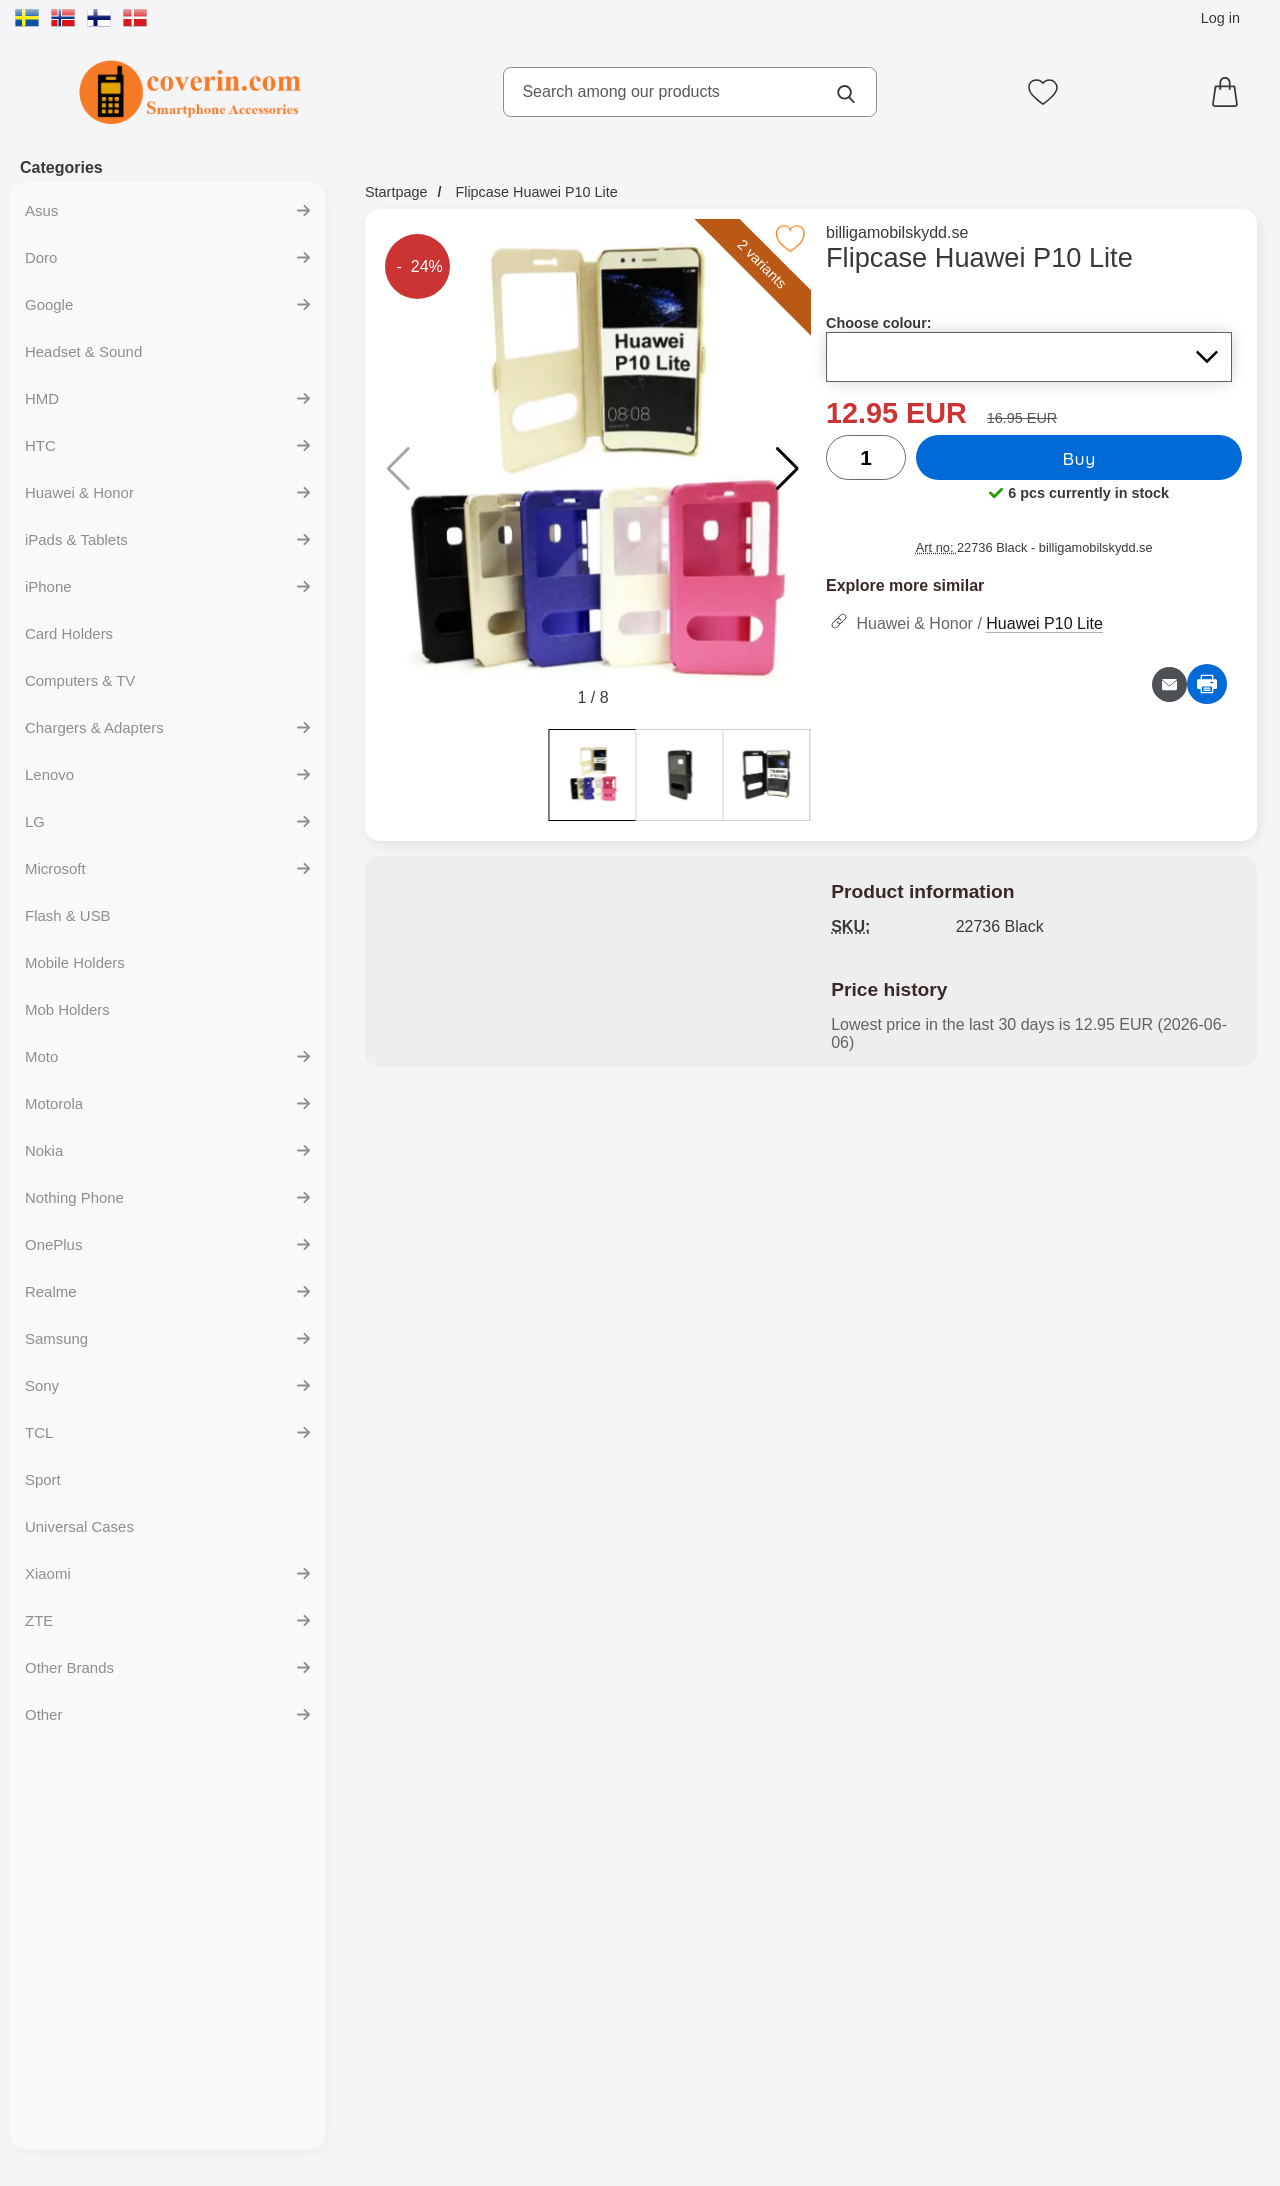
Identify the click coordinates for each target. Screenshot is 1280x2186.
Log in (1220, 18)
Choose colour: (884, 323)
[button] (787, 469)
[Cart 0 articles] (1230, 92)
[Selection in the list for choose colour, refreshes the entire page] (1031, 357)
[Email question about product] (1169, 684)
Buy (1081, 458)
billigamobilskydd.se (902, 232)
